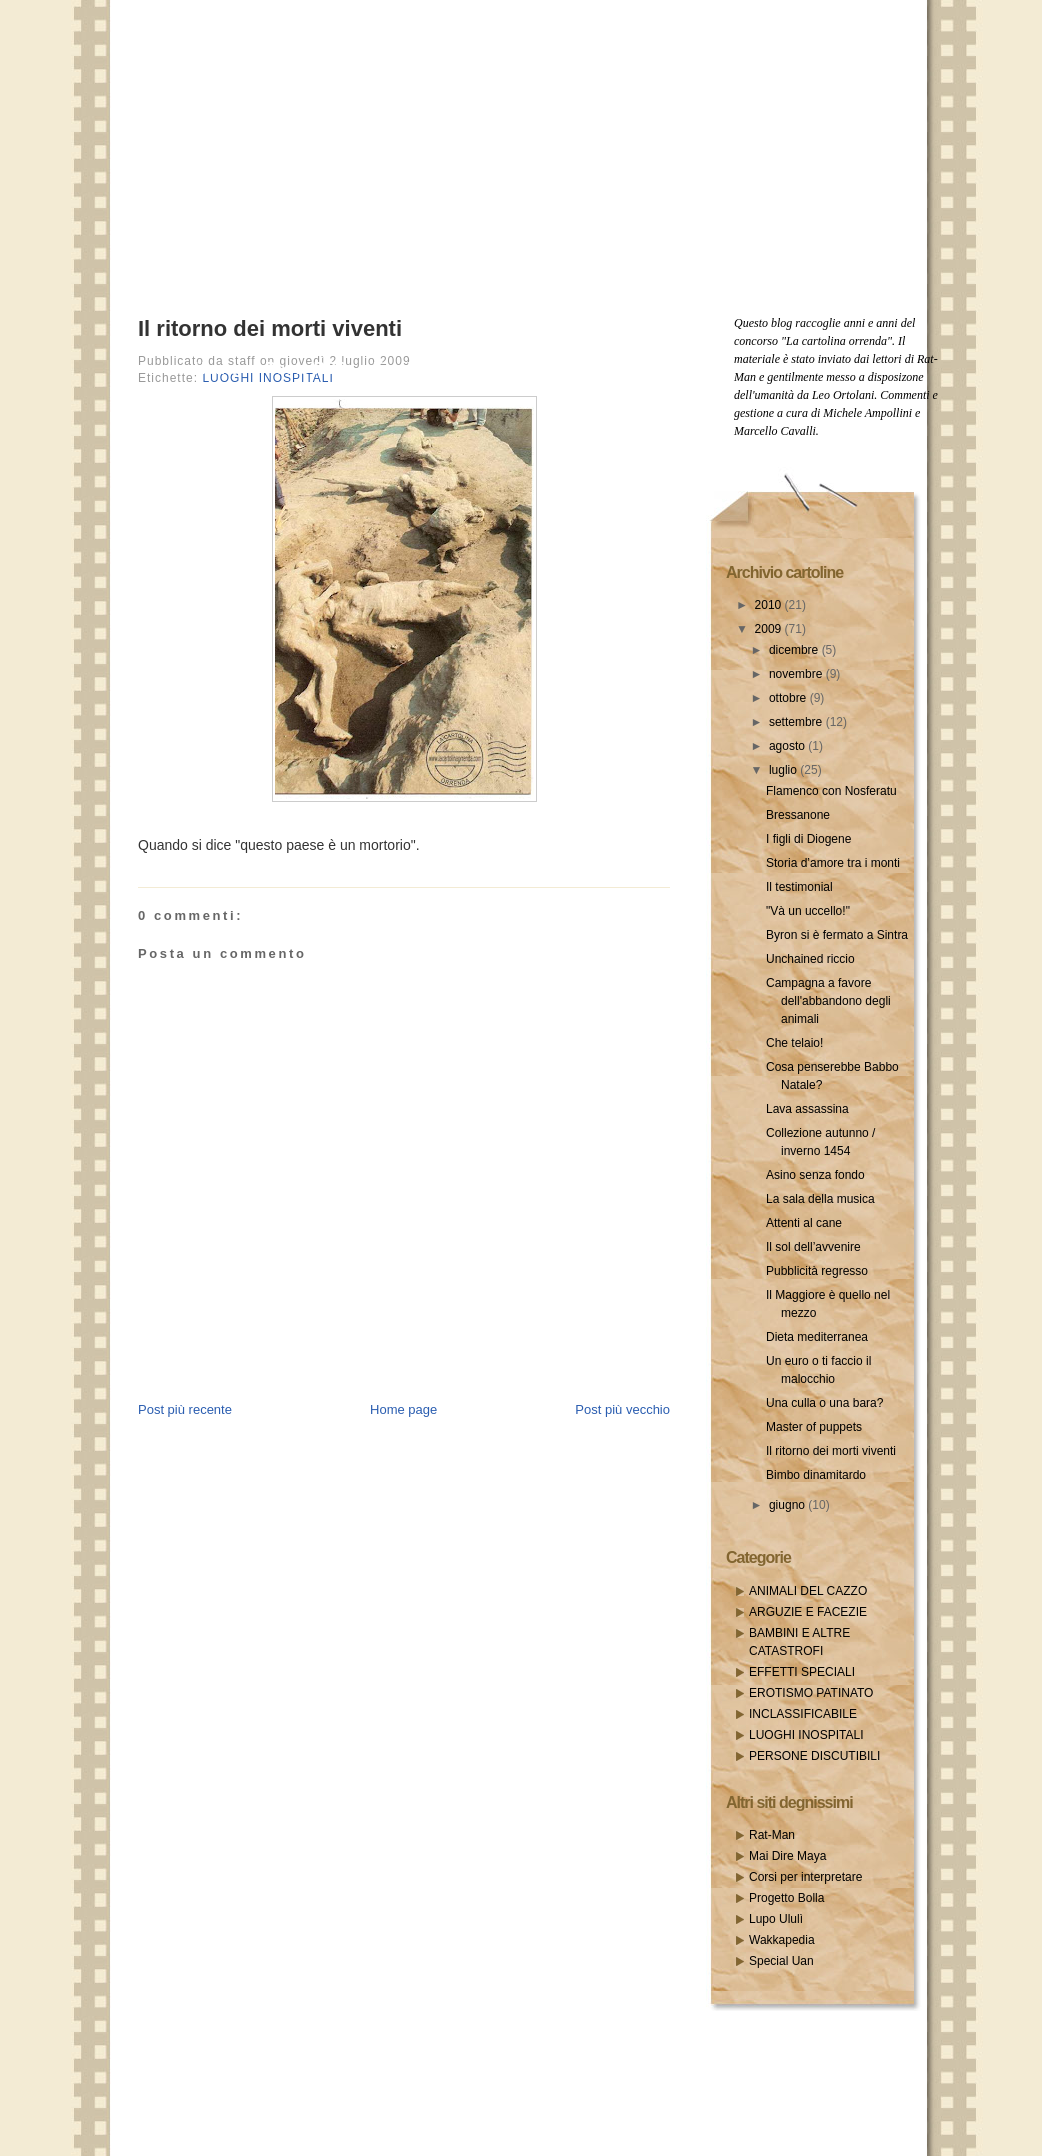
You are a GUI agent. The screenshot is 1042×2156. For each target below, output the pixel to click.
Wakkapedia (782, 1940)
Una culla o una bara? (824, 1403)
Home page (403, 1409)
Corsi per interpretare (805, 1877)
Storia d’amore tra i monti (833, 863)
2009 (770, 629)
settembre (797, 722)
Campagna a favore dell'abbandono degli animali (828, 1001)
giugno (788, 1505)
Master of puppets (814, 1427)
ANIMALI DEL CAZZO (808, 1591)
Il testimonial (799, 887)
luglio (784, 770)
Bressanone (798, 815)
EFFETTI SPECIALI (802, 1672)
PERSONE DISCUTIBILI (814, 1756)
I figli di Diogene (808, 839)
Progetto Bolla (786, 1898)
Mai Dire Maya (787, 1856)
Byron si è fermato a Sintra (837, 935)
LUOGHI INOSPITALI (806, 1735)
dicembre (795, 650)
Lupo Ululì (776, 1919)
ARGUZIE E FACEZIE (808, 1612)
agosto (788, 746)
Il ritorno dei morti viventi (270, 328)
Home (216, 368)
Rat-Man (772, 1835)
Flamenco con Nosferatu (831, 791)
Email (394, 368)
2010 (770, 605)
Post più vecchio (622, 1409)
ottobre (789, 698)
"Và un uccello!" (808, 911)
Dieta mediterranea (817, 1337)
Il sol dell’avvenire (813, 1247)
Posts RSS (306, 368)
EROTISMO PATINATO (811, 1693)
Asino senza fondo (815, 1175)
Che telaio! (794, 1043)
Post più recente (185, 1409)
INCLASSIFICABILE (803, 1714)
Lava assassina (807, 1109)
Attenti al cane (804, 1223)
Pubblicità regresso (817, 1271)
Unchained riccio (810, 959)
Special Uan (781, 1961)
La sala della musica (820, 1199)
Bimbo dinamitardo (816, 1475)
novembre (797, 674)
